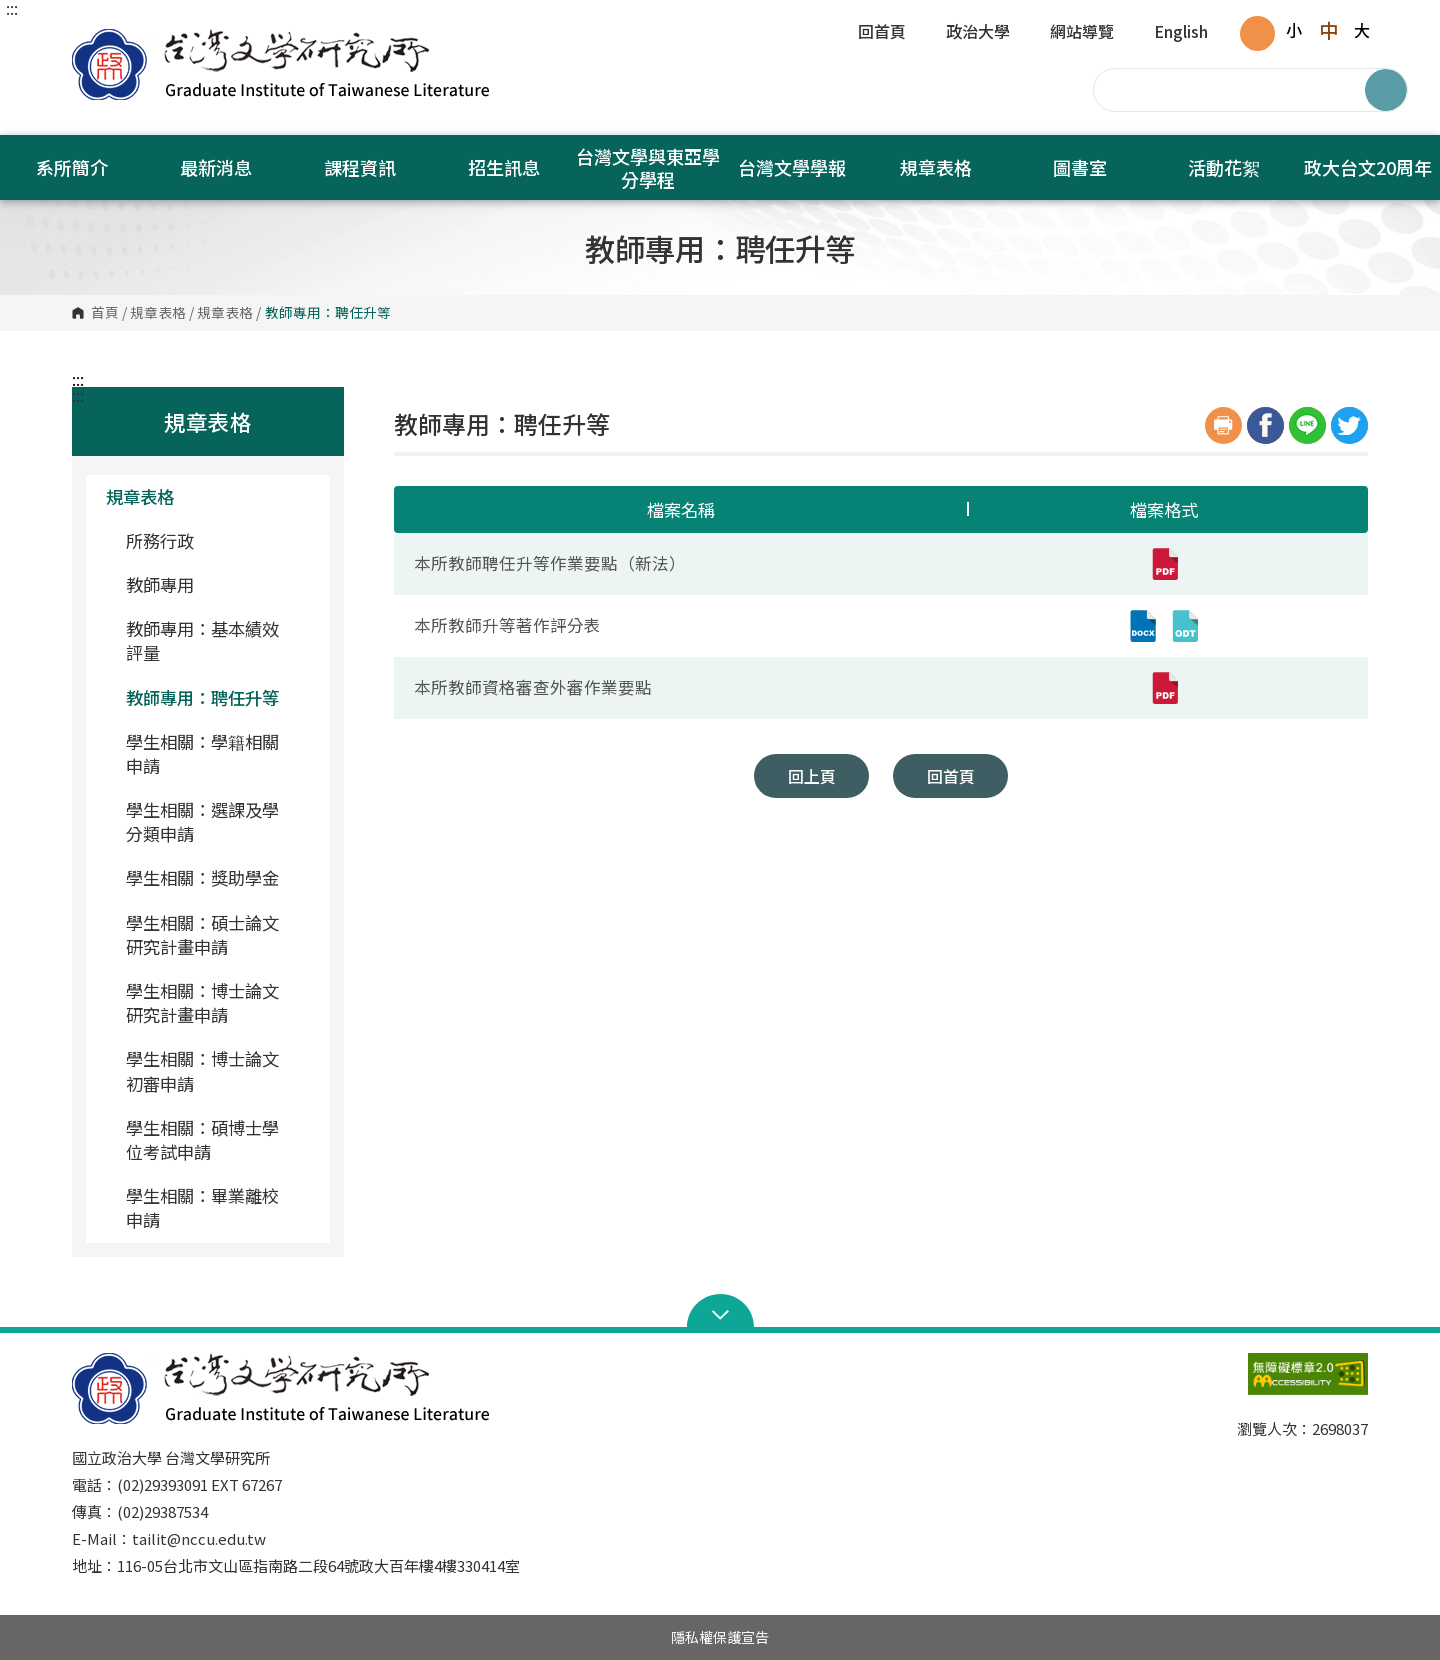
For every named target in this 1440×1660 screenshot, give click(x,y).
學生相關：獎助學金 (202, 877)
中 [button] (1328, 30)
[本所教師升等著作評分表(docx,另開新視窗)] (1143, 626)
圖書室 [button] (1080, 167)
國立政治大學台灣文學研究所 (92, 39)
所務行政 (160, 540)
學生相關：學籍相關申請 (202, 753)
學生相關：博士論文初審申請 (202, 1070)
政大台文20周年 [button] (1368, 167)
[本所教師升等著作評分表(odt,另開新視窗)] (1185, 626)
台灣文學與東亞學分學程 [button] (648, 167)
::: (12, 8)
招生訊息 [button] (504, 167)
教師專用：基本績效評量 (202, 640)
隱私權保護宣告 (720, 1637)
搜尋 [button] (1386, 90)
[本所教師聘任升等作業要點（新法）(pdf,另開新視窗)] (1164, 564)
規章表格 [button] (936, 167)
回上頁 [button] (812, 776)
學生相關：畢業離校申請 (202, 1207)
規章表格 (158, 313)
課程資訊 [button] (360, 167)
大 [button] (1362, 30)
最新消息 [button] (216, 167)
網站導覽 (1082, 33)
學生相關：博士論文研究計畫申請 (202, 1002)
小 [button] (1294, 30)
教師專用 (160, 584)
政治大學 (978, 33)
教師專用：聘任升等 (202, 697)
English (1181, 33)
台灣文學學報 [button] (792, 167)
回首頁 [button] (951, 776)
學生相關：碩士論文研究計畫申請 (202, 934)
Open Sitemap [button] (720, 1313)
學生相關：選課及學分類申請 (202, 821)
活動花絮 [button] (1224, 167)
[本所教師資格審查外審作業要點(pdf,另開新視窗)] (1164, 688)
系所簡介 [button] (72, 167)
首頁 (105, 313)
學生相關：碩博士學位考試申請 (202, 1139)
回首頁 (882, 33)
